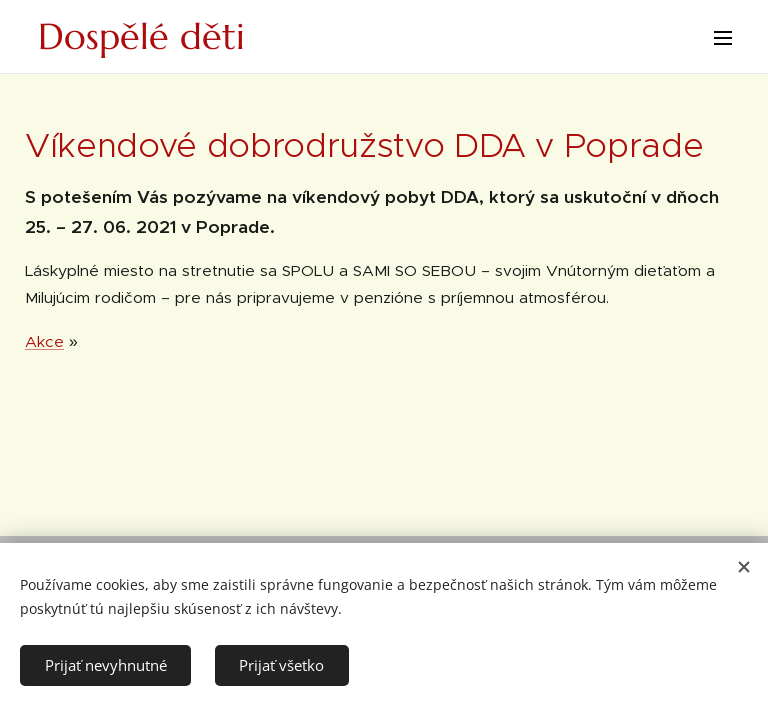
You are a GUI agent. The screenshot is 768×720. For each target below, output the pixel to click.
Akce (44, 341)
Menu (723, 38)
